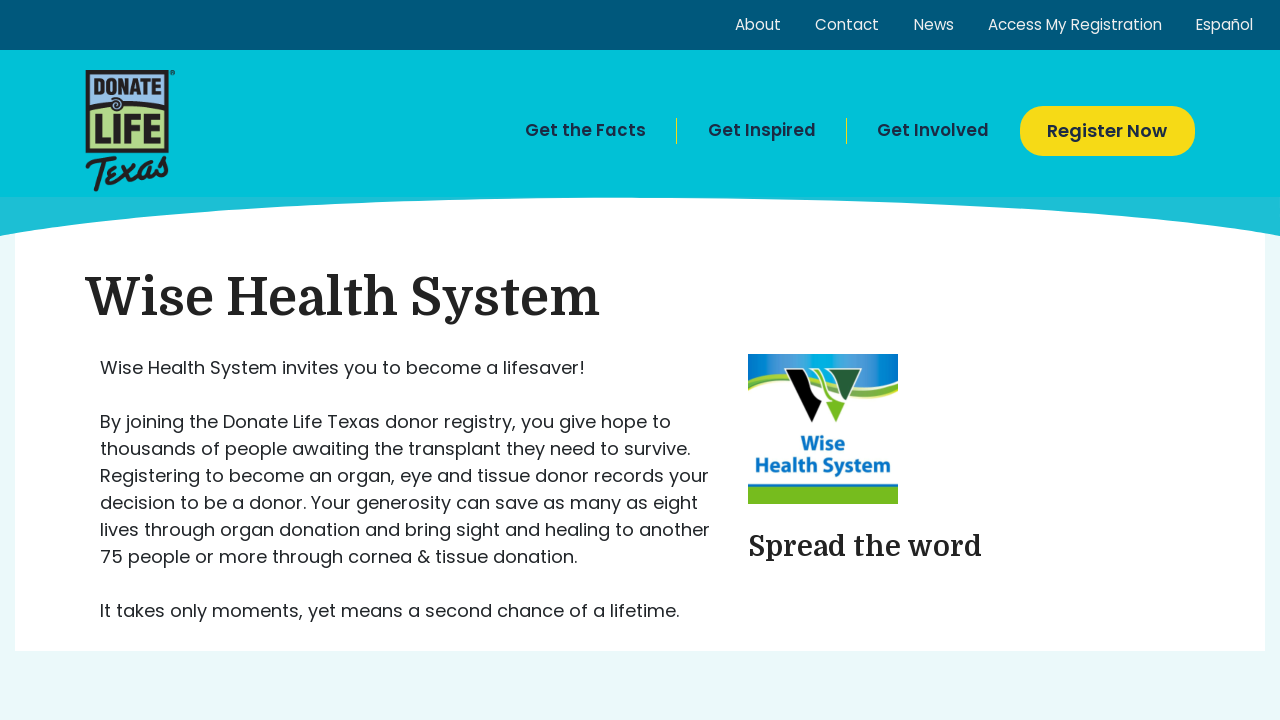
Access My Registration (1075, 24)
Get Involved (933, 130)
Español (1224, 24)
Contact (847, 24)
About (758, 24)
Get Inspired (762, 130)
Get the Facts (585, 130)
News (934, 24)
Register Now (1107, 130)
